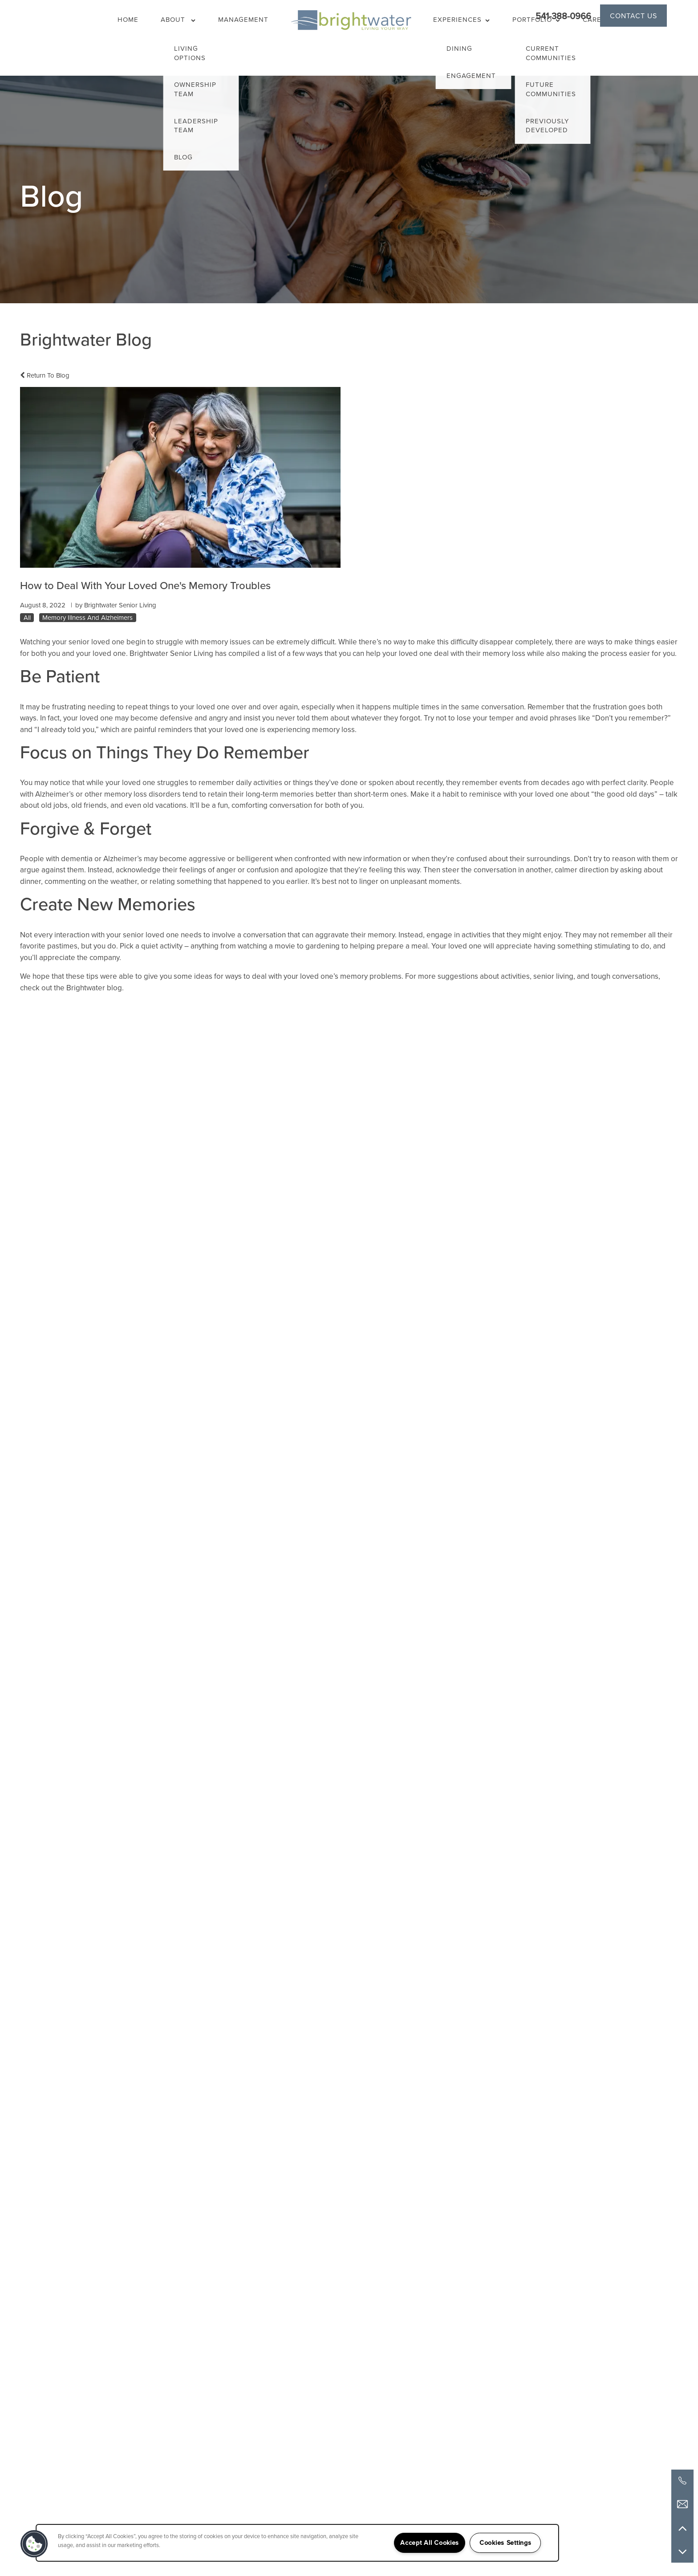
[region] (297, 2543)
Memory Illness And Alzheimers (87, 618)
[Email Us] (682, 2504)
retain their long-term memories (261, 794)
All (27, 618)
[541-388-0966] (682, 2481)
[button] (633, 15)
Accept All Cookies (429, 2543)
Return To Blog (44, 375)
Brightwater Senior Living (171, 653)
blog (114, 987)
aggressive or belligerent (231, 858)
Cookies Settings (505, 2543)
